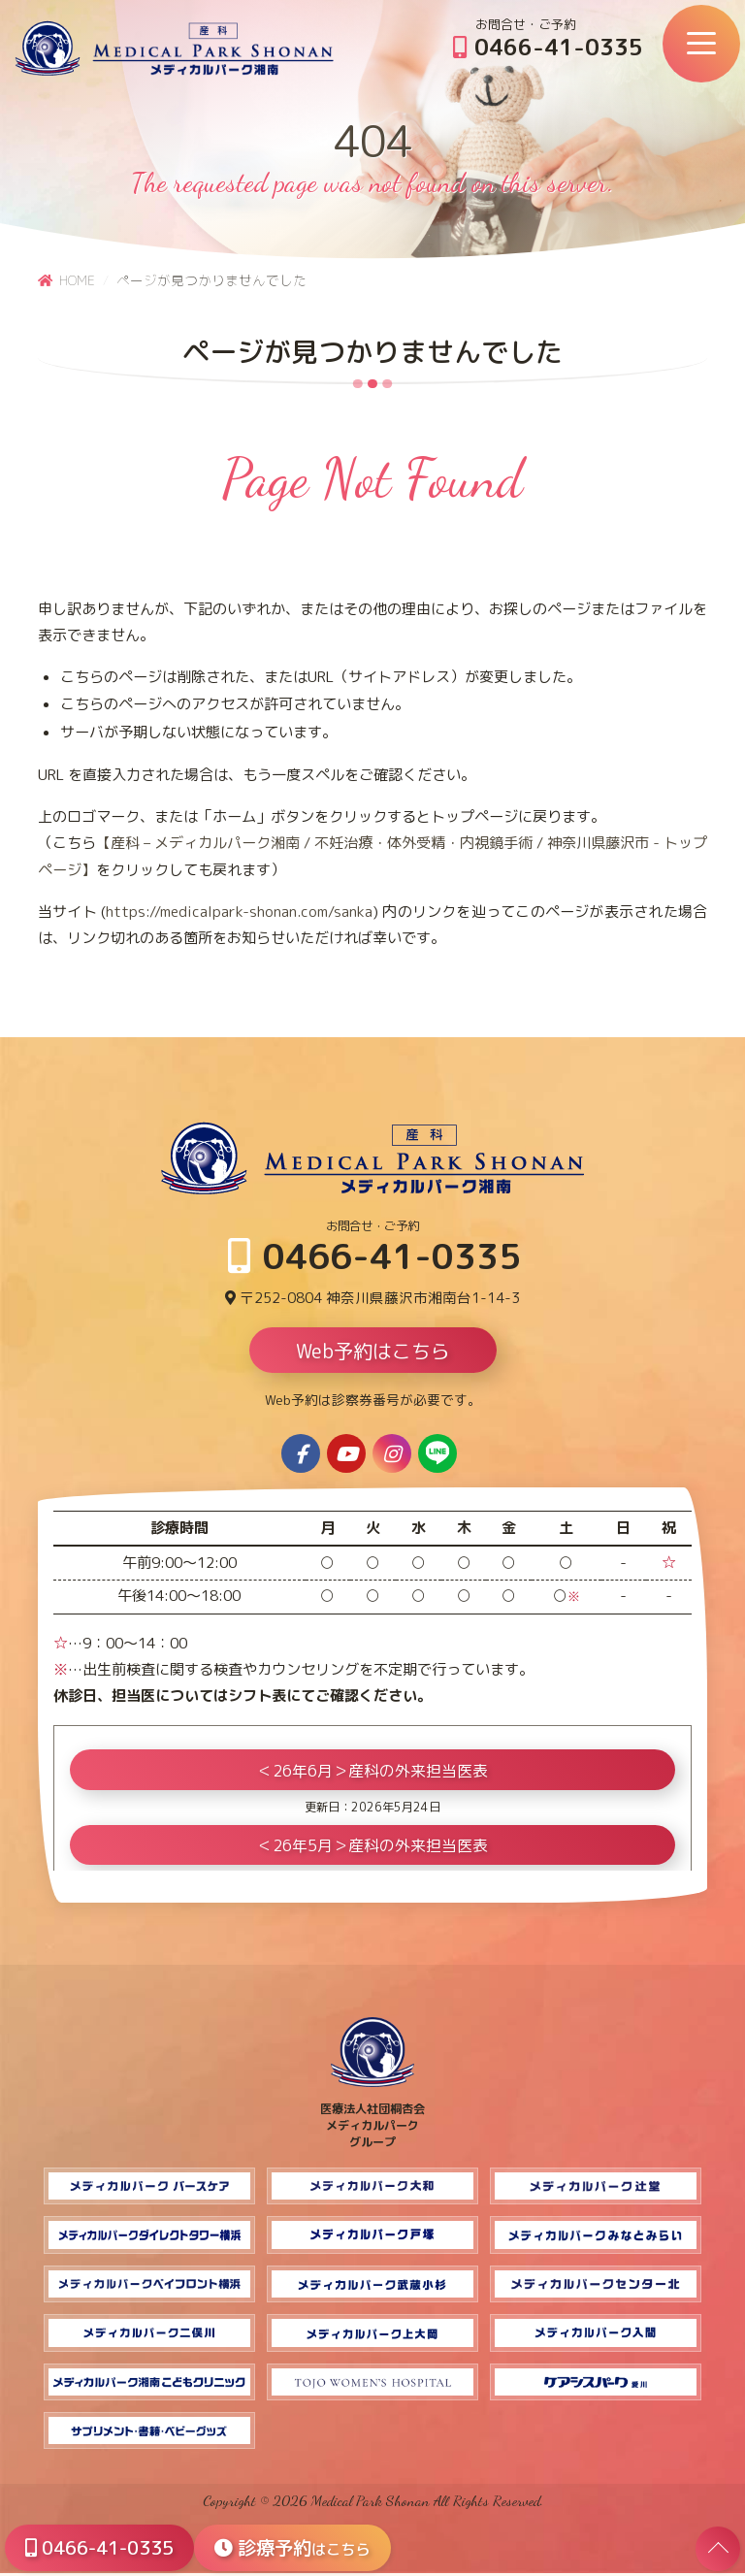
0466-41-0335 (548, 46)
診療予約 (302, 2546)
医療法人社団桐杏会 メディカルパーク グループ (372, 2120)
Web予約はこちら (373, 1354)
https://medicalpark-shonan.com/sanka (239, 911)
